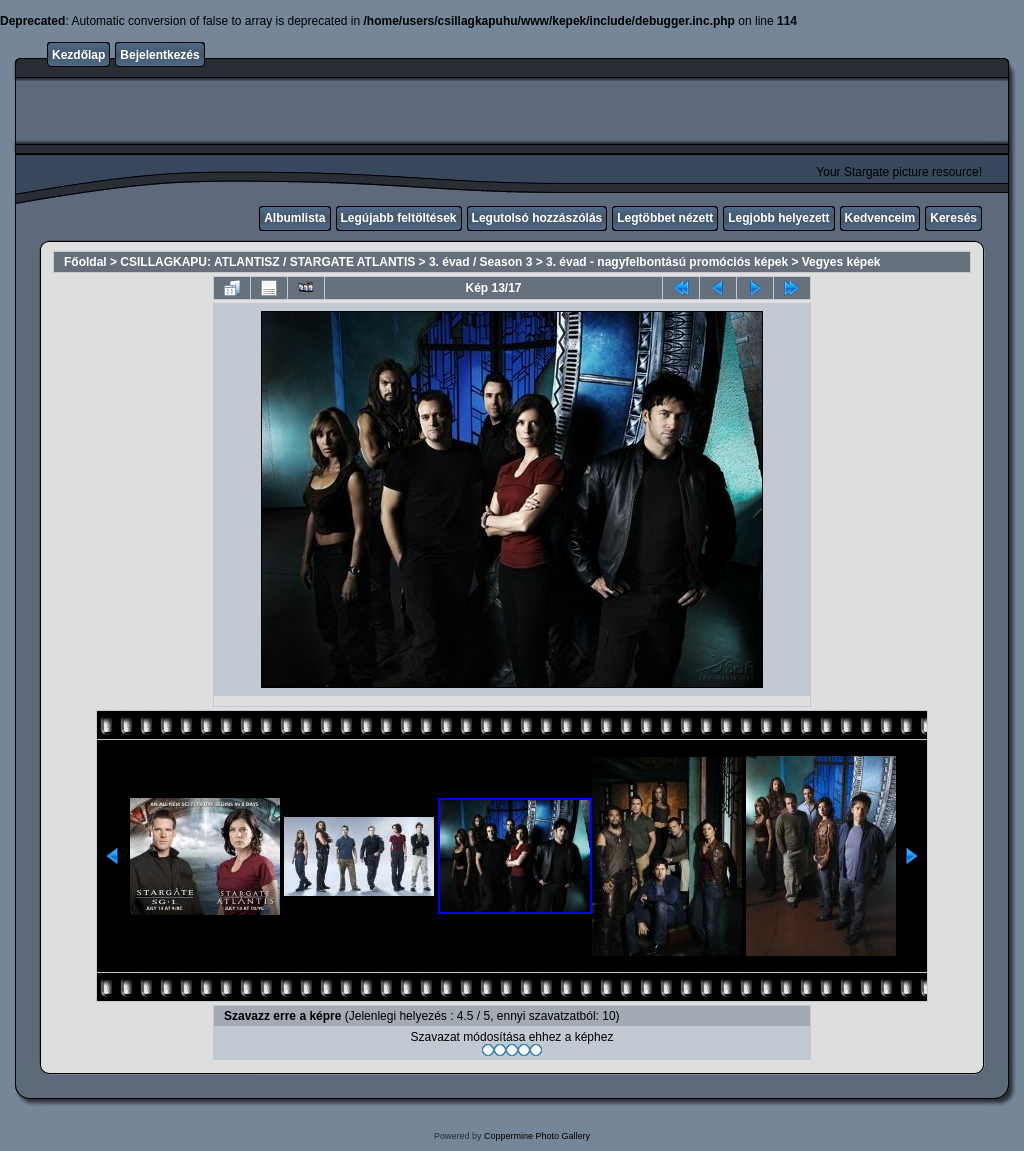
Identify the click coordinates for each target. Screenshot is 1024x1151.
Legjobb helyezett (778, 218)
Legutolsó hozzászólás (537, 218)
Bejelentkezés (159, 55)
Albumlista (294, 218)
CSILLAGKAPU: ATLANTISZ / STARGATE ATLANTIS (267, 262)
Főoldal (85, 262)
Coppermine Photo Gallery (537, 1136)
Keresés (953, 218)
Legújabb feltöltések (399, 218)
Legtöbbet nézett (665, 218)
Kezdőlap (78, 55)
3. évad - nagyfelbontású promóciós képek (667, 262)
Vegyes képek (841, 262)
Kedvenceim (880, 218)
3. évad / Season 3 (480, 262)
